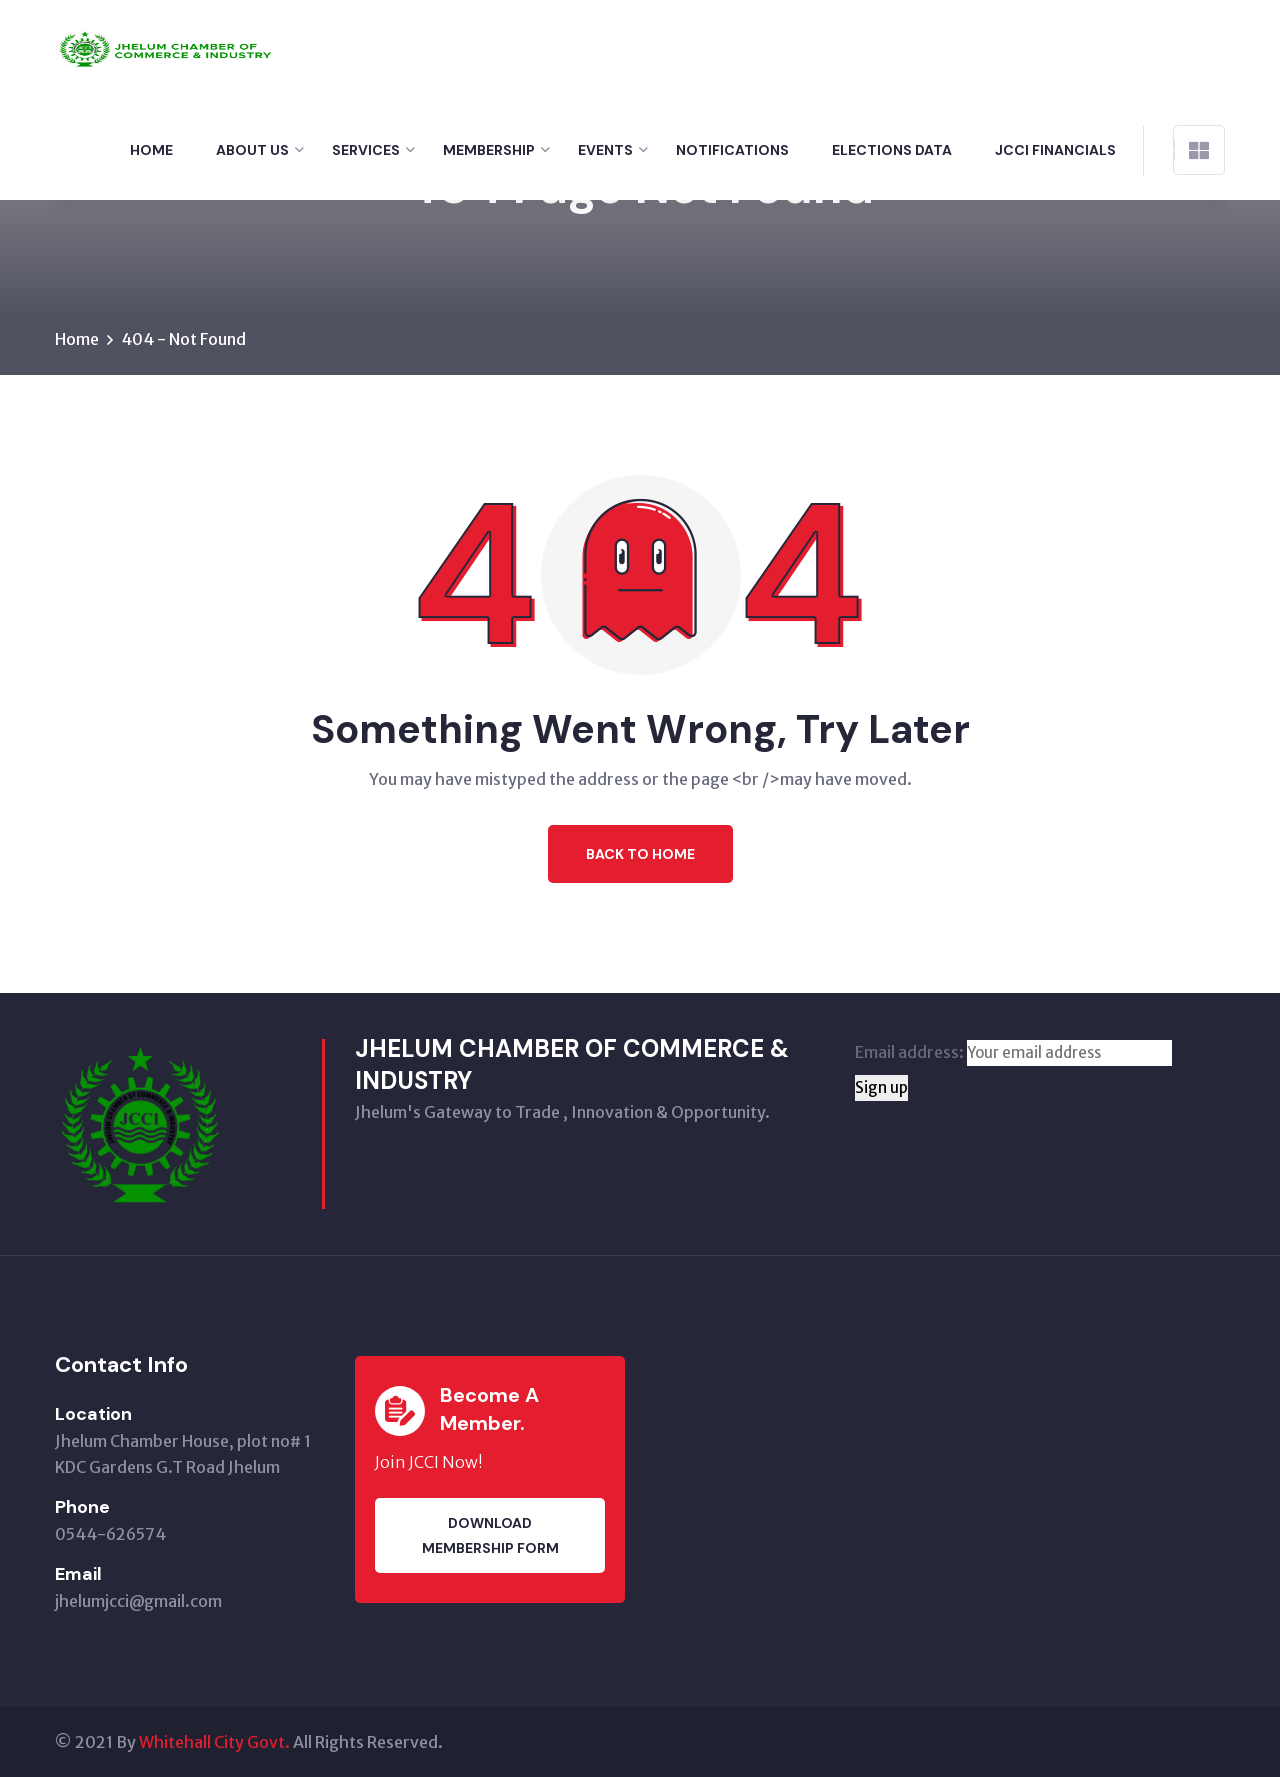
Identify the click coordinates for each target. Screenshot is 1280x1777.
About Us (252, 150)
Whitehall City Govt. (214, 1742)
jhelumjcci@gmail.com (138, 1601)
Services (366, 150)
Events (605, 150)
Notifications (732, 150)
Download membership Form (490, 1535)
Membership (489, 150)
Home (151, 150)
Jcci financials (1055, 150)
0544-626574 (110, 1534)
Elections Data (892, 150)
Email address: (1013, 1053)
